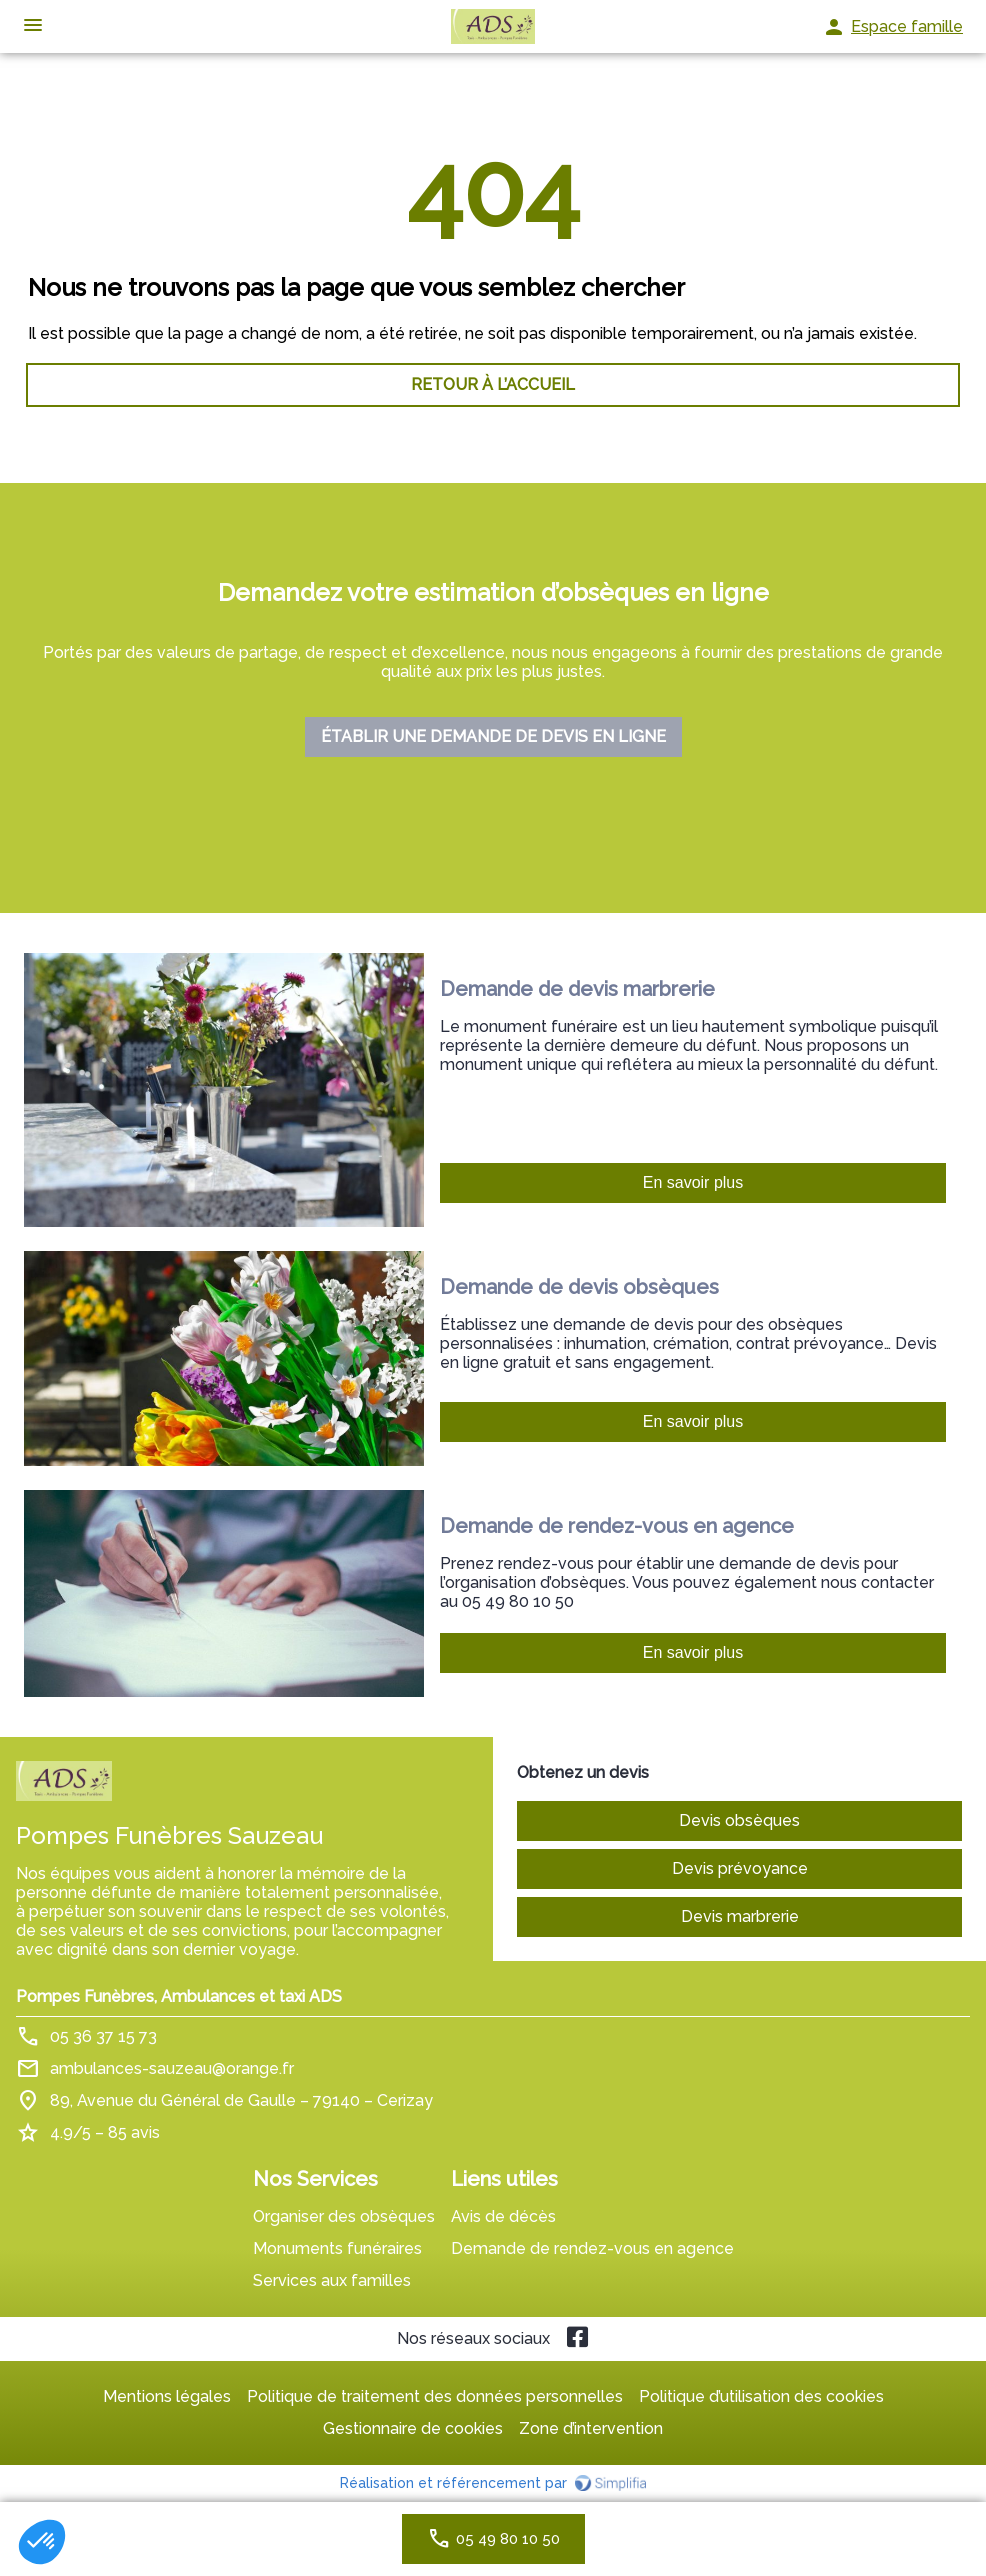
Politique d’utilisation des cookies (761, 2396)
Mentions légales (167, 2396)
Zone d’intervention (591, 2428)
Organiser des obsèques (344, 2216)
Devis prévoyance (740, 1868)
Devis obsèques (739, 1820)
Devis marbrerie (740, 1916)
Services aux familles (332, 2280)
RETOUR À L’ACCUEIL (493, 384)
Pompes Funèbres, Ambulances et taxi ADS (179, 1996)
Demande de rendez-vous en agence (592, 2248)
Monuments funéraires (337, 2248)
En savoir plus (693, 1182)
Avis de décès (503, 2216)
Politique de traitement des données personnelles (435, 2396)
